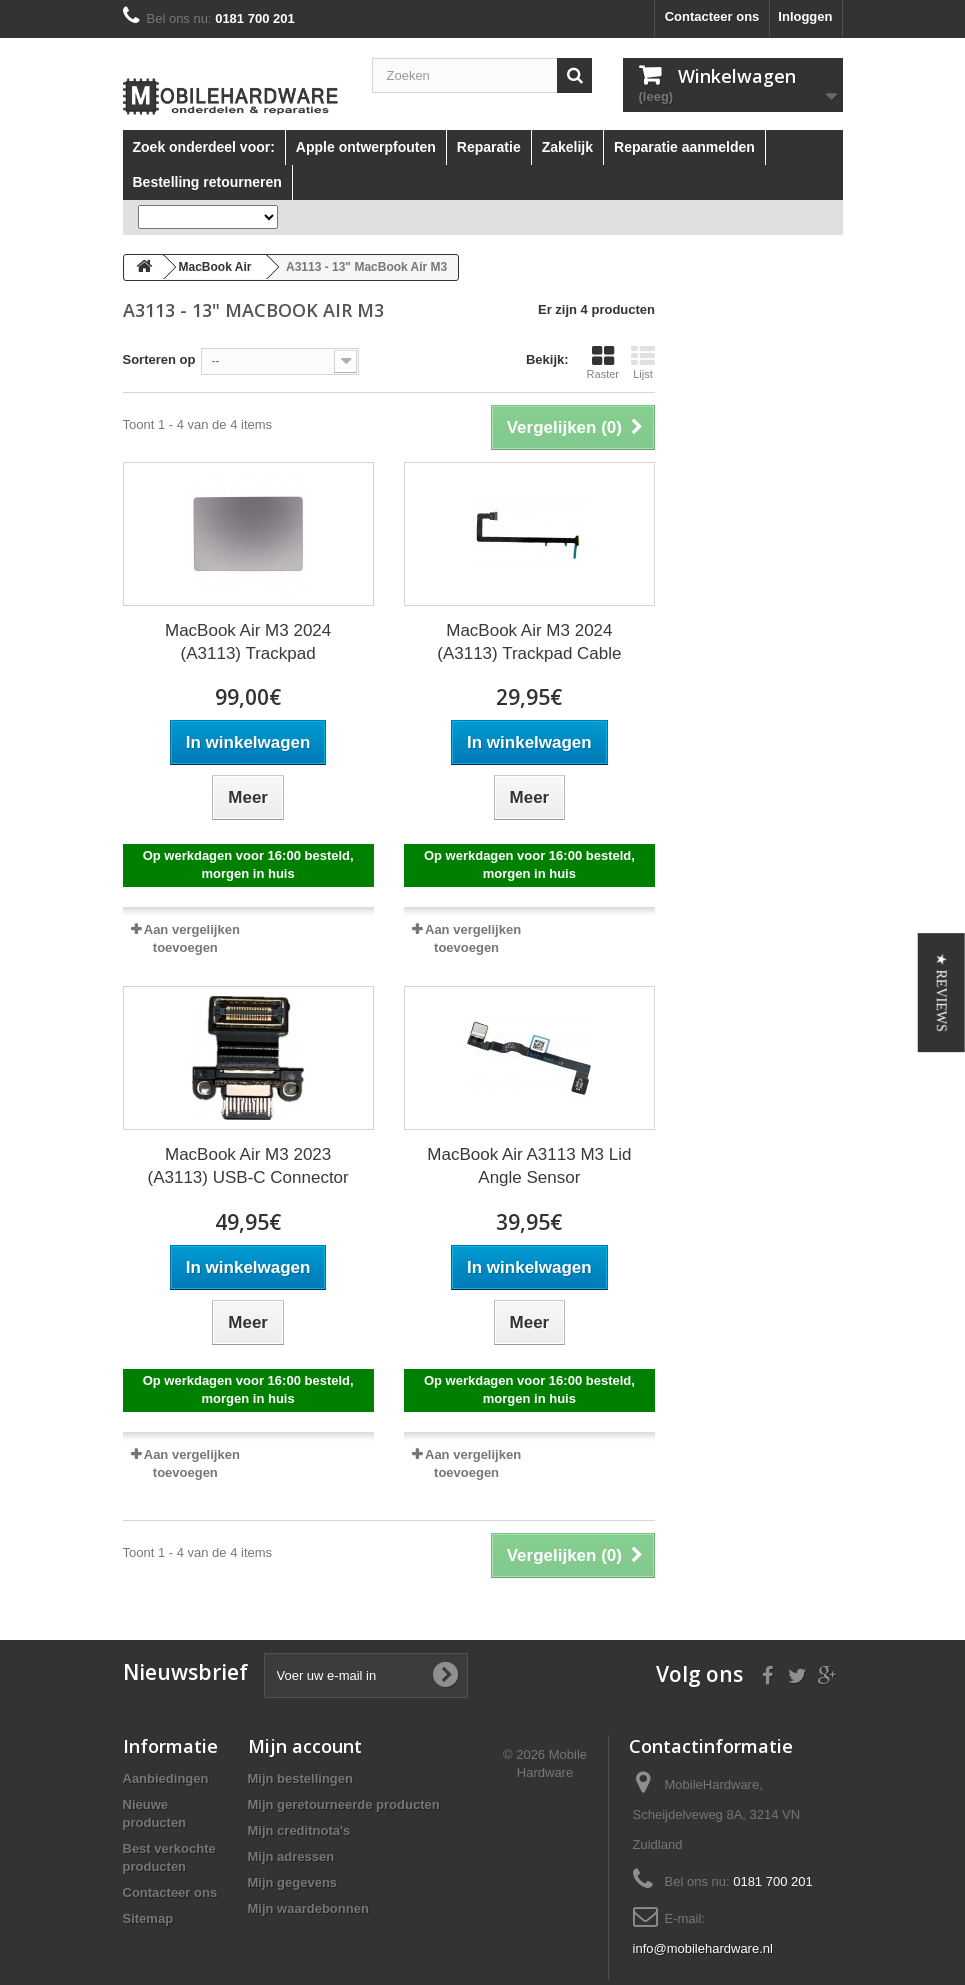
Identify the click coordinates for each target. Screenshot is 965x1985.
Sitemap (148, 1918)
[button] (941, 992)
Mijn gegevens (293, 1882)
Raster (603, 362)
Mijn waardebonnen (308, 1908)
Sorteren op (159, 359)
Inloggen (805, 16)
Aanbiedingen (166, 1778)
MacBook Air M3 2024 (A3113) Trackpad (248, 642)
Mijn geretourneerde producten (344, 1804)
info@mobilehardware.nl (703, 1948)
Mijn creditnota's (299, 1830)
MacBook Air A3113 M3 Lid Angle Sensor (529, 1166)
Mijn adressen (291, 1856)
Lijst (643, 362)
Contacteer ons (712, 16)
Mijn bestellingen (300, 1778)
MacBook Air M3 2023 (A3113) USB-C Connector (247, 1166)
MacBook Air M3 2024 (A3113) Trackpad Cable (529, 642)
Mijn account (305, 1746)
